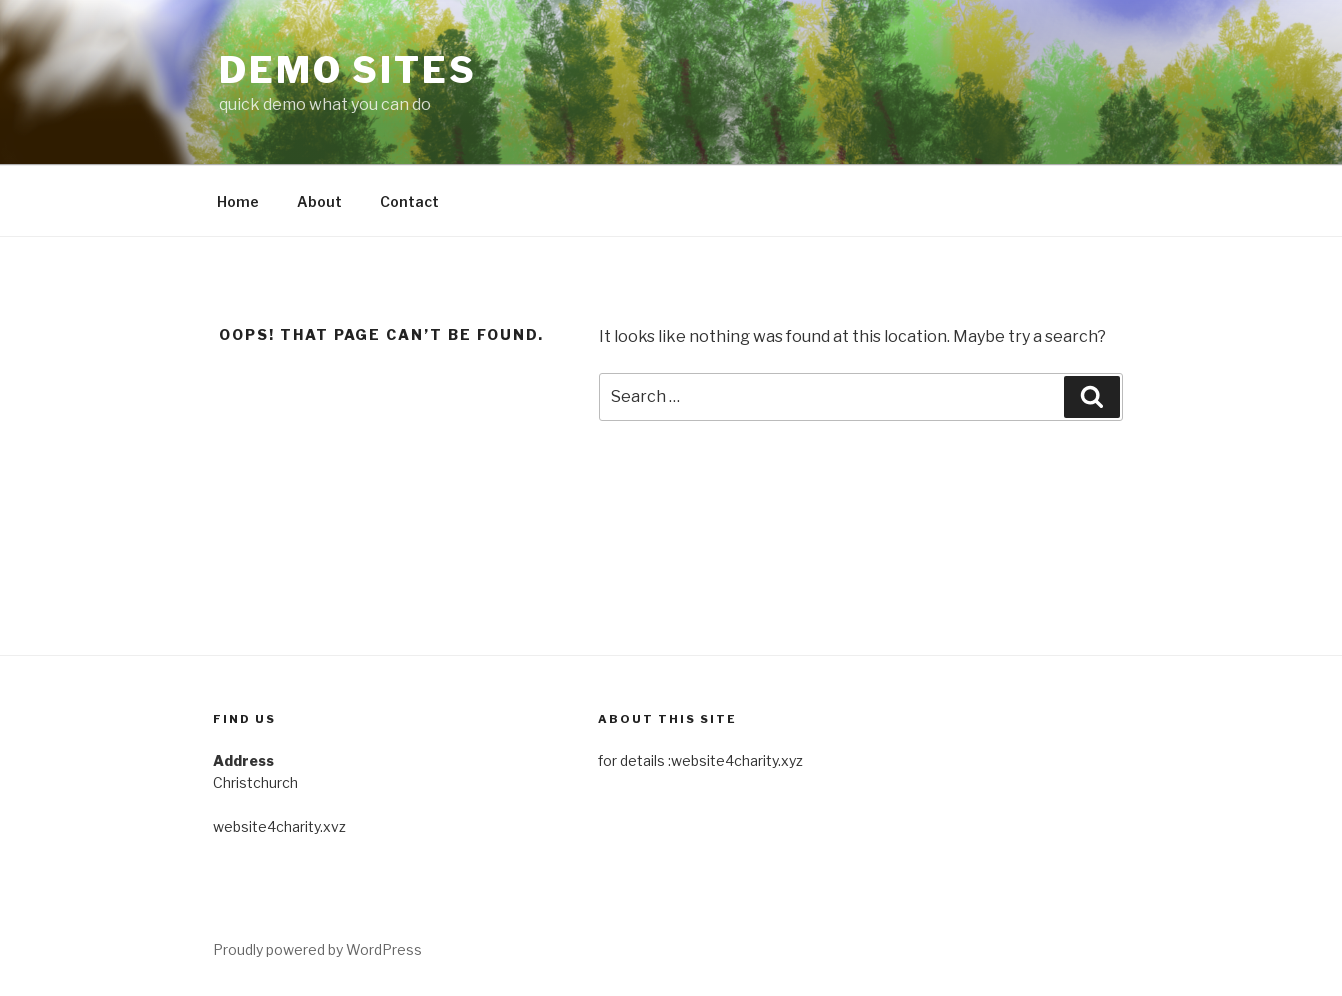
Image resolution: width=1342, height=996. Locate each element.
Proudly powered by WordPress (317, 949)
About (319, 201)
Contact (409, 201)
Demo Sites (348, 70)
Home (238, 201)
